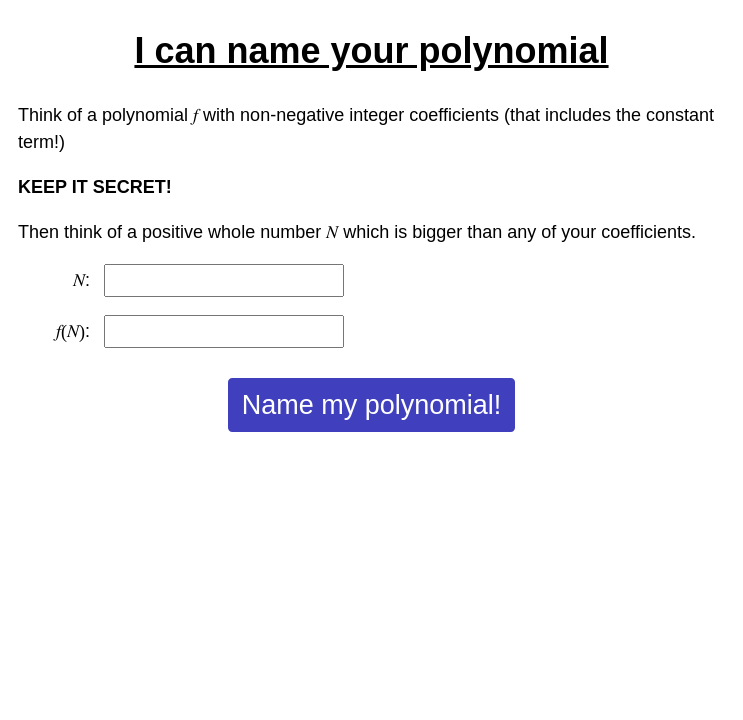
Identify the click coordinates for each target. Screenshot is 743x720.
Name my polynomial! (372, 405)
